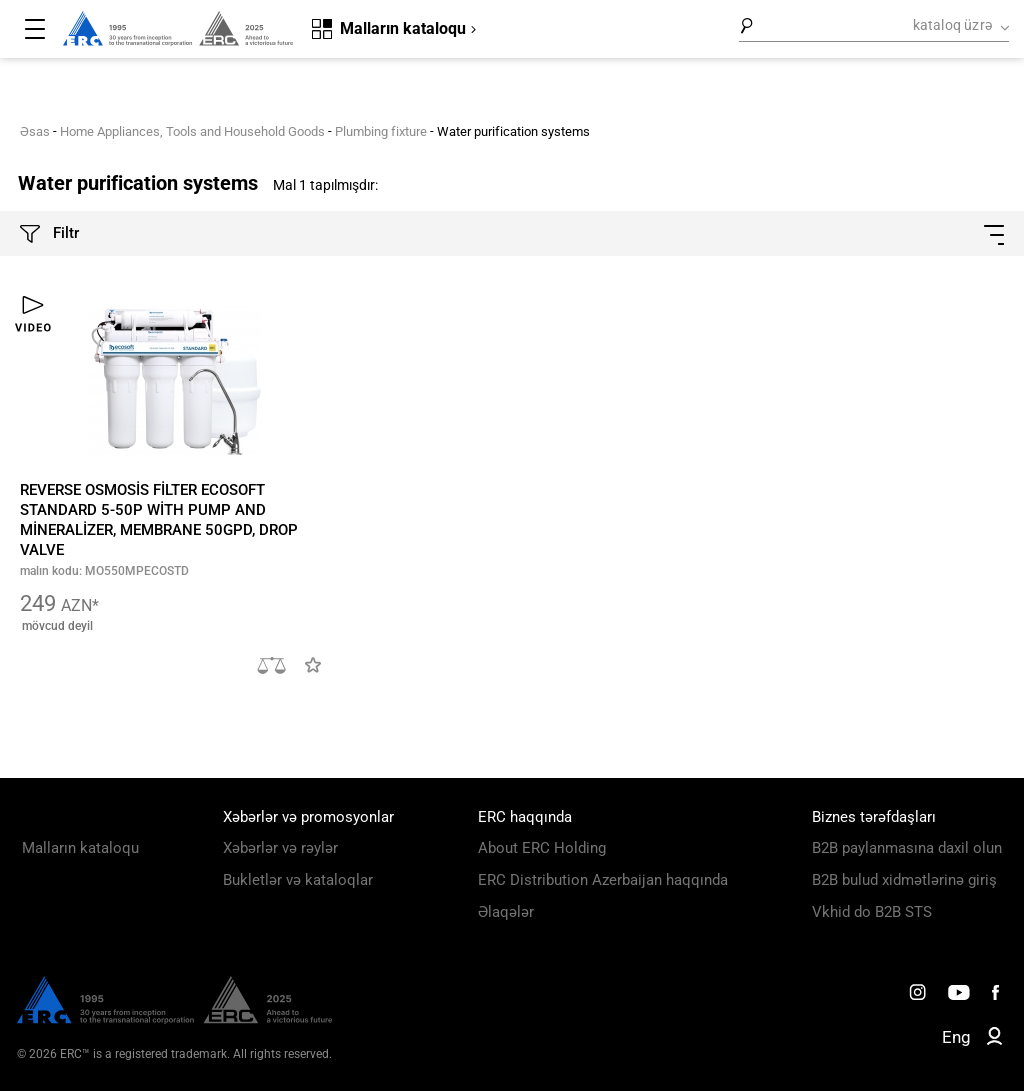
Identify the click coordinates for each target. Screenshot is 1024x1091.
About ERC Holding (542, 848)
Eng (956, 1037)
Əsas (35, 131)
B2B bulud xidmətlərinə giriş (904, 880)
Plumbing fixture (381, 131)
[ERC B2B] (994, 1040)
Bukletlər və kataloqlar (298, 880)
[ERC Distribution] (174, 1019)
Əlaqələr (506, 912)
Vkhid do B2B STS (872, 912)
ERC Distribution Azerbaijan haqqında (603, 880)
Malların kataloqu (80, 848)
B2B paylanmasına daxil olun (907, 848)
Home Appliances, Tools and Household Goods (192, 131)
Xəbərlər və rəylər (280, 848)
